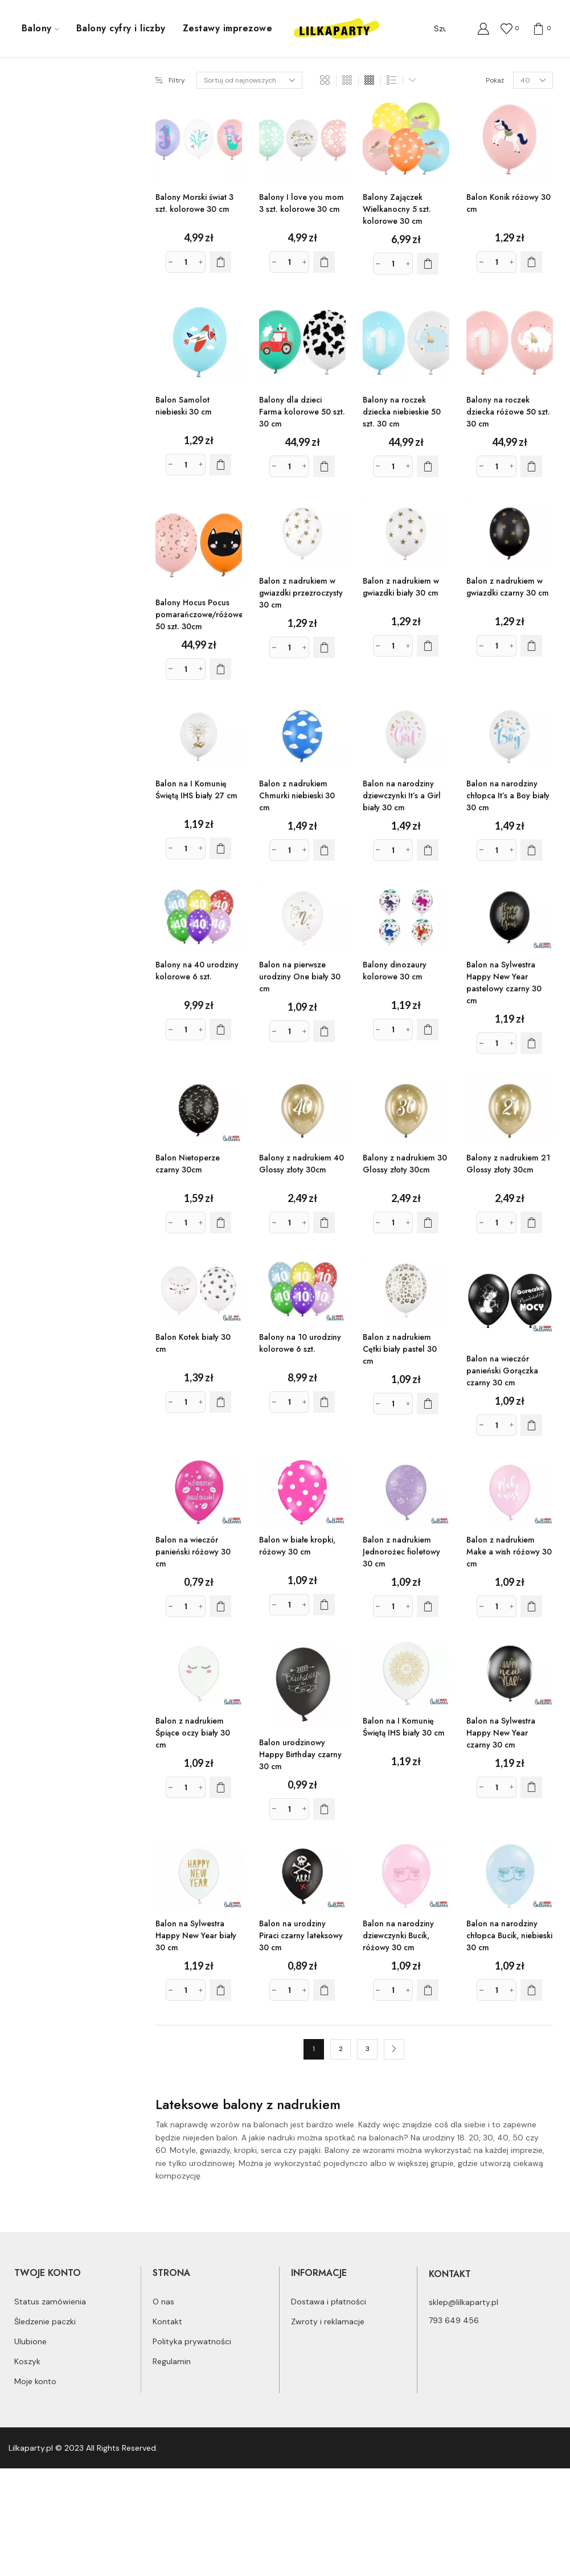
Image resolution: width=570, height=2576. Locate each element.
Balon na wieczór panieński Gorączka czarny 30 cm (502, 1370)
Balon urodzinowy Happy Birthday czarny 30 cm (300, 1754)
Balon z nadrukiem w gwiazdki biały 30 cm (401, 586)
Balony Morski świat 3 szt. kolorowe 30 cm (194, 203)
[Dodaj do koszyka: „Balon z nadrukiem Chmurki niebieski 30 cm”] (324, 850)
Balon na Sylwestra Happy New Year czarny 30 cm (500, 1732)
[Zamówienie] (249, 80)
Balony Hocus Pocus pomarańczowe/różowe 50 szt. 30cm (198, 614)
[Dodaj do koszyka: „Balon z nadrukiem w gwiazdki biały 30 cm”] (427, 646)
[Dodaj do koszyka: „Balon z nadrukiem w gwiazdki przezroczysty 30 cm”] (324, 647)
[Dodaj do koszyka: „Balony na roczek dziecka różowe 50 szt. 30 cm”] (531, 466)
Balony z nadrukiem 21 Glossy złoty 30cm (508, 1163)
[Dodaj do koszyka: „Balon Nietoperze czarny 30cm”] (220, 1222)
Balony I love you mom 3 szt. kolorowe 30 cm (301, 203)
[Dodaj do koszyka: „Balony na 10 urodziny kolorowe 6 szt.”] (324, 1402)
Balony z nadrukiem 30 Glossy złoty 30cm (405, 1163)
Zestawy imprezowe (227, 28)
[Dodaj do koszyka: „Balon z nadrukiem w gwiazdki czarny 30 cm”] (531, 646)
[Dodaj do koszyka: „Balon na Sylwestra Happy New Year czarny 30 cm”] (531, 1787)
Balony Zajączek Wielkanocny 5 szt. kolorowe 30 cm (397, 209)
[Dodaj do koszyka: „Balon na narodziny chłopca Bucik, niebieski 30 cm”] (531, 1990)
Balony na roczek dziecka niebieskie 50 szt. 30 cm (402, 411)
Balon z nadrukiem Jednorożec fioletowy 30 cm (401, 1551)
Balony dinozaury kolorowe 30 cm (395, 970)
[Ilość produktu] (185, 262)
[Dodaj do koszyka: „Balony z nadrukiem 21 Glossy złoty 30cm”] (531, 1222)
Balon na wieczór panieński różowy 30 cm (193, 1551)
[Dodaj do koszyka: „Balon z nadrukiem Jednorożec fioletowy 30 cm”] (427, 1606)
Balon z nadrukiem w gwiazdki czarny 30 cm (507, 586)
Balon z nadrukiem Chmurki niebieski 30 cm (297, 795)
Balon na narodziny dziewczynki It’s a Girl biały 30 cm (402, 795)
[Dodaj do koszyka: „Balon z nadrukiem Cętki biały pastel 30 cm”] (427, 1403)
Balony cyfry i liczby (121, 28)
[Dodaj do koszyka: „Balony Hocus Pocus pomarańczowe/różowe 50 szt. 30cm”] (220, 669)
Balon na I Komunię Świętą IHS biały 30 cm (404, 1726)
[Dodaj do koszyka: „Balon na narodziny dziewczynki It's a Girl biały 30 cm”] (427, 850)
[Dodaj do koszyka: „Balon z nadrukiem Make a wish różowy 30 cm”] (531, 1606)
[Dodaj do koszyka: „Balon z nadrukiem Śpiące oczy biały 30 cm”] (220, 1787)
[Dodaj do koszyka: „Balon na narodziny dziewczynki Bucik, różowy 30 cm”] (427, 1990)
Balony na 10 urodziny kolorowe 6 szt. (300, 1343)
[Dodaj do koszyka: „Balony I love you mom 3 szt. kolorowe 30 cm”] (324, 262)
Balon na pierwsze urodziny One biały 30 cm (300, 976)
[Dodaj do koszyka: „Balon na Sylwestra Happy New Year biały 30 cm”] (220, 1990)
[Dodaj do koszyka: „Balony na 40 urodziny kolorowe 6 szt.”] (220, 1029)
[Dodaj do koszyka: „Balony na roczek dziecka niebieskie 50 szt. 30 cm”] (427, 466)
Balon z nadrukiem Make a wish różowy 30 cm (509, 1551)
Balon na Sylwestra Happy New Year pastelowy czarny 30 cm (504, 982)
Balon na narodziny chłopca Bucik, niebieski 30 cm (509, 1935)
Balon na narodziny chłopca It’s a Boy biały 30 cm (508, 795)
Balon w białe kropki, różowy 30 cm (297, 1545)
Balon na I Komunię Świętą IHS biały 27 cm (196, 789)
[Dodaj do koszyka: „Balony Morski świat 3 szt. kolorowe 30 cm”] (220, 262)
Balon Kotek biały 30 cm (193, 1343)
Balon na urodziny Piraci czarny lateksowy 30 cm (301, 1935)
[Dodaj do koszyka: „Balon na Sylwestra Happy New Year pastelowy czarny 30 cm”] (531, 1043)
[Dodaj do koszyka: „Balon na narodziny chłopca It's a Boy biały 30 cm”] (531, 850)
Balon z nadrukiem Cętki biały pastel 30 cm (400, 1349)
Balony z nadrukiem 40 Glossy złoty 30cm (301, 1163)
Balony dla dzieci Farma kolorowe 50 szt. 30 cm (302, 411)
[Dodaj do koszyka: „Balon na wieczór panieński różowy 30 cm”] (220, 1606)
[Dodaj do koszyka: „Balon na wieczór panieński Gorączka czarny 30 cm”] (531, 1425)
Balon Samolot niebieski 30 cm (183, 405)
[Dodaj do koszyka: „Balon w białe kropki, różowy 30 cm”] (324, 1604)
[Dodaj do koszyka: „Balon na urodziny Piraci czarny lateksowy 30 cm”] (324, 1990)
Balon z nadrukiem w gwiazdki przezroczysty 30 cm (301, 592)
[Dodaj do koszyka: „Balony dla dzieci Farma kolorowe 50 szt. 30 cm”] (324, 466)
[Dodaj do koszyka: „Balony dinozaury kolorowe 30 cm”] (427, 1029)
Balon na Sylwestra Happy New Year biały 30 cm (195, 1935)
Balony (40, 28)
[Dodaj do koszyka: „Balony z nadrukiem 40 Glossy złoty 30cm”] (324, 1222)
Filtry (170, 80)
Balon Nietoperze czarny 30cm (187, 1163)
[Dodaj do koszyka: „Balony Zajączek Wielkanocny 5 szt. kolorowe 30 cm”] (427, 263)
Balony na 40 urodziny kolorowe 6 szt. (197, 970)
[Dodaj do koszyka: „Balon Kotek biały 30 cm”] (220, 1402)
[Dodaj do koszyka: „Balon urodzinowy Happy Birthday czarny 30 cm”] (324, 1809)
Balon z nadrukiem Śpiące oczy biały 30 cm (192, 1732)
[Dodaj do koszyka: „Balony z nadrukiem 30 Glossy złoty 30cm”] (427, 1222)
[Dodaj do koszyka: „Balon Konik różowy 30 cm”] (531, 262)
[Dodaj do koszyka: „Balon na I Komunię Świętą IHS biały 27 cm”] (220, 848)
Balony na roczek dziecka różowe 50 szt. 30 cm (508, 411)
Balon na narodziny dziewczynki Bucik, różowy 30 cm (398, 1935)
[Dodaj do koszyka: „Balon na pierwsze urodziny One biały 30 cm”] (324, 1031)
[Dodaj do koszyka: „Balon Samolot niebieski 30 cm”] (220, 464)
